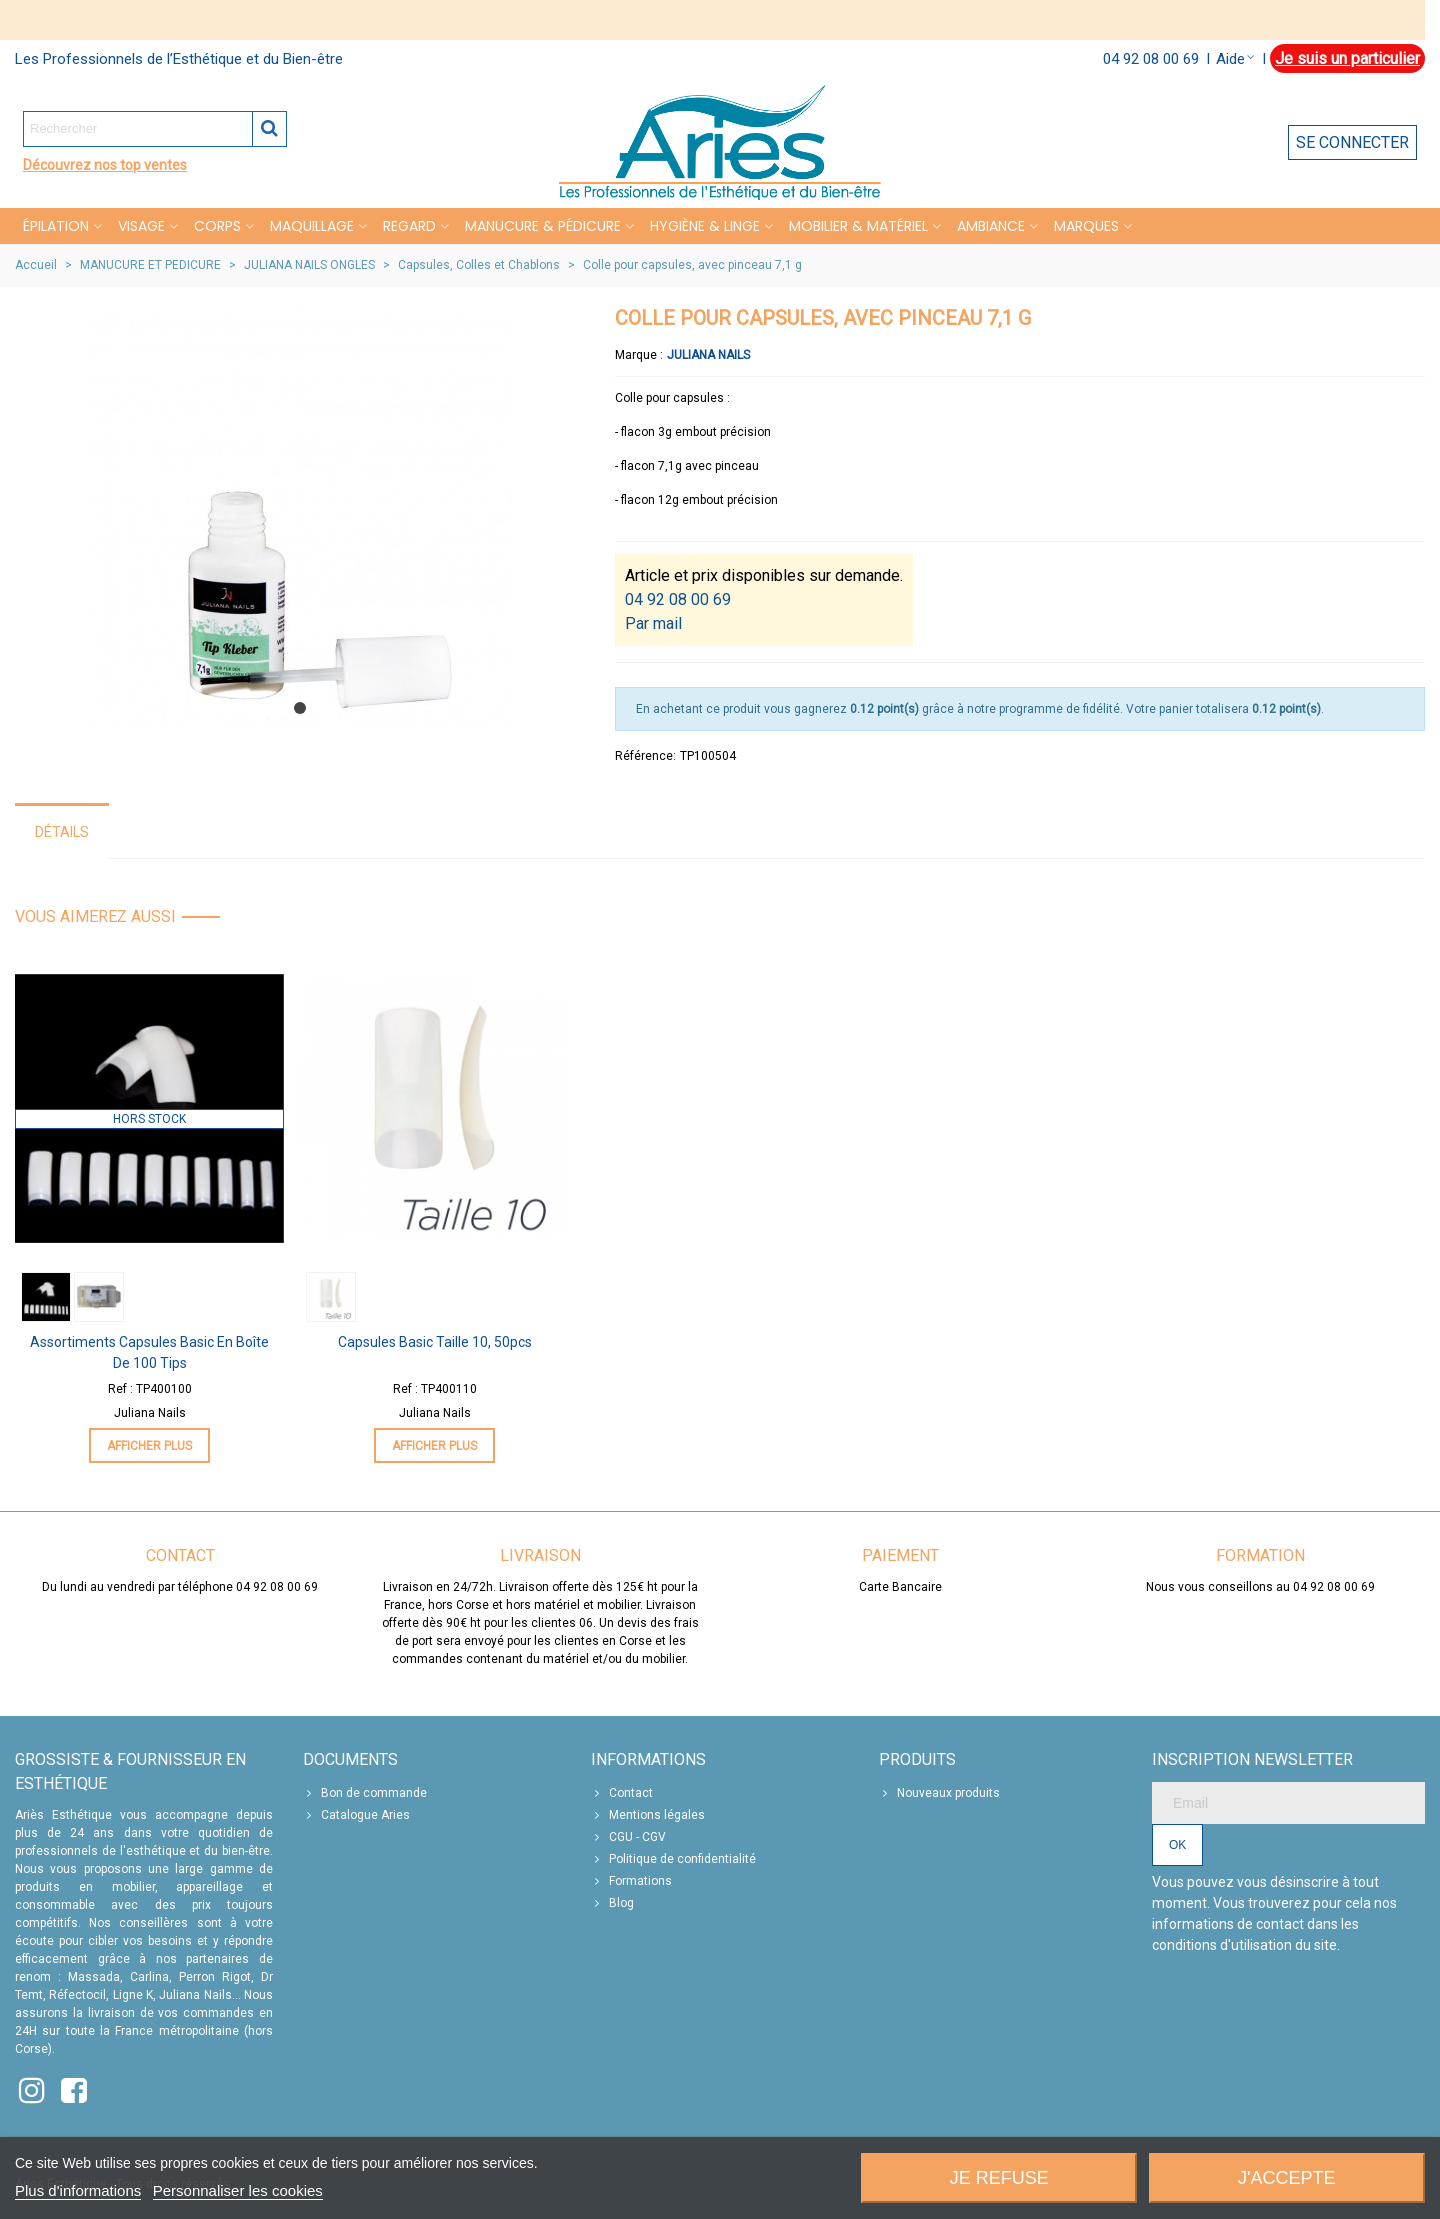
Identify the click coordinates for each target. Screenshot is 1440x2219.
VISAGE (141, 226)
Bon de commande (365, 1793)
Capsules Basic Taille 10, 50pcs (435, 1342)
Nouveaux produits (939, 1793)
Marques (1086, 226)
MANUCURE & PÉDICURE (543, 226)
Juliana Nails (708, 355)
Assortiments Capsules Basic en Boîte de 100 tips (149, 1352)
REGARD (409, 226)
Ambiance (991, 226)
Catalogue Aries (356, 1815)
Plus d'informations (78, 2190)
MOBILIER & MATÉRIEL (858, 226)
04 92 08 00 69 (1151, 59)
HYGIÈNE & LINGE (705, 226)
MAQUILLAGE (312, 226)
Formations (631, 1881)
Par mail (653, 623)
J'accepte (1286, 2178)
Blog (612, 1903)
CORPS (217, 226)
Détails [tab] (62, 832)
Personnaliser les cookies (238, 2190)
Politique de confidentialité (673, 1859)
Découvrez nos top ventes (105, 165)
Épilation (56, 226)
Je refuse (999, 2178)
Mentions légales (648, 1815)
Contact (622, 1793)
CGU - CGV (628, 1837)
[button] (300, 708)
